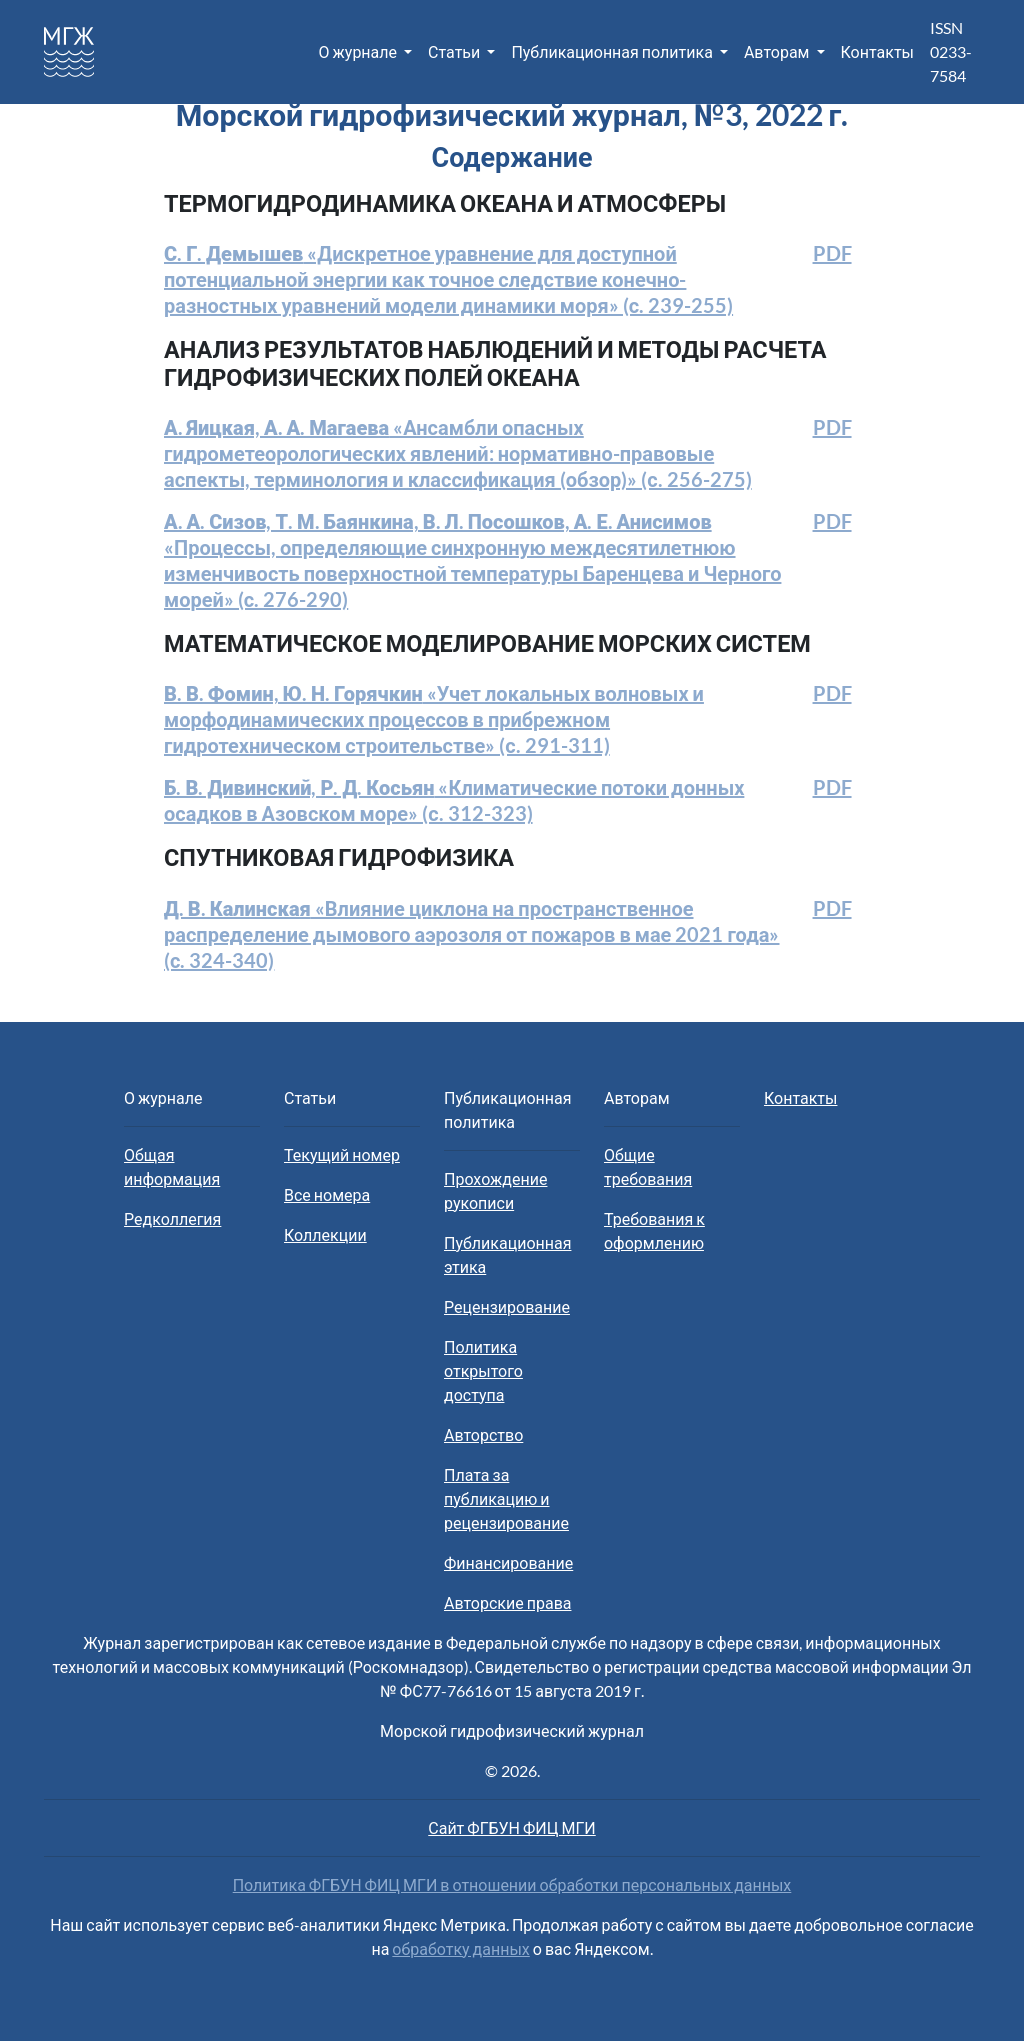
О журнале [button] (359, 51)
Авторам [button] (778, 51)
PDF (832, 253)
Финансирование (508, 1562)
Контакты (877, 51)
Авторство (483, 1434)
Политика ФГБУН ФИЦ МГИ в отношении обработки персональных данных (512, 1884)
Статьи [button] (455, 51)
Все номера (327, 1194)
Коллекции (325, 1234)
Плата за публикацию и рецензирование (506, 1498)
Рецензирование (507, 1306)
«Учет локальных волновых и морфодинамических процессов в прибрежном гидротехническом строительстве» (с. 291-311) (434, 719)
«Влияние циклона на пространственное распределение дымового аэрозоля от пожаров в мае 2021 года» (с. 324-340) (472, 934)
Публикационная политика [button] (613, 51)
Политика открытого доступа (483, 1370)
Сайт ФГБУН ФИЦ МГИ (511, 1827)
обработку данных (460, 1948)
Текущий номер (342, 1154)
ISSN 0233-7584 (951, 51)
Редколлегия (172, 1218)
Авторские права (507, 1602)
